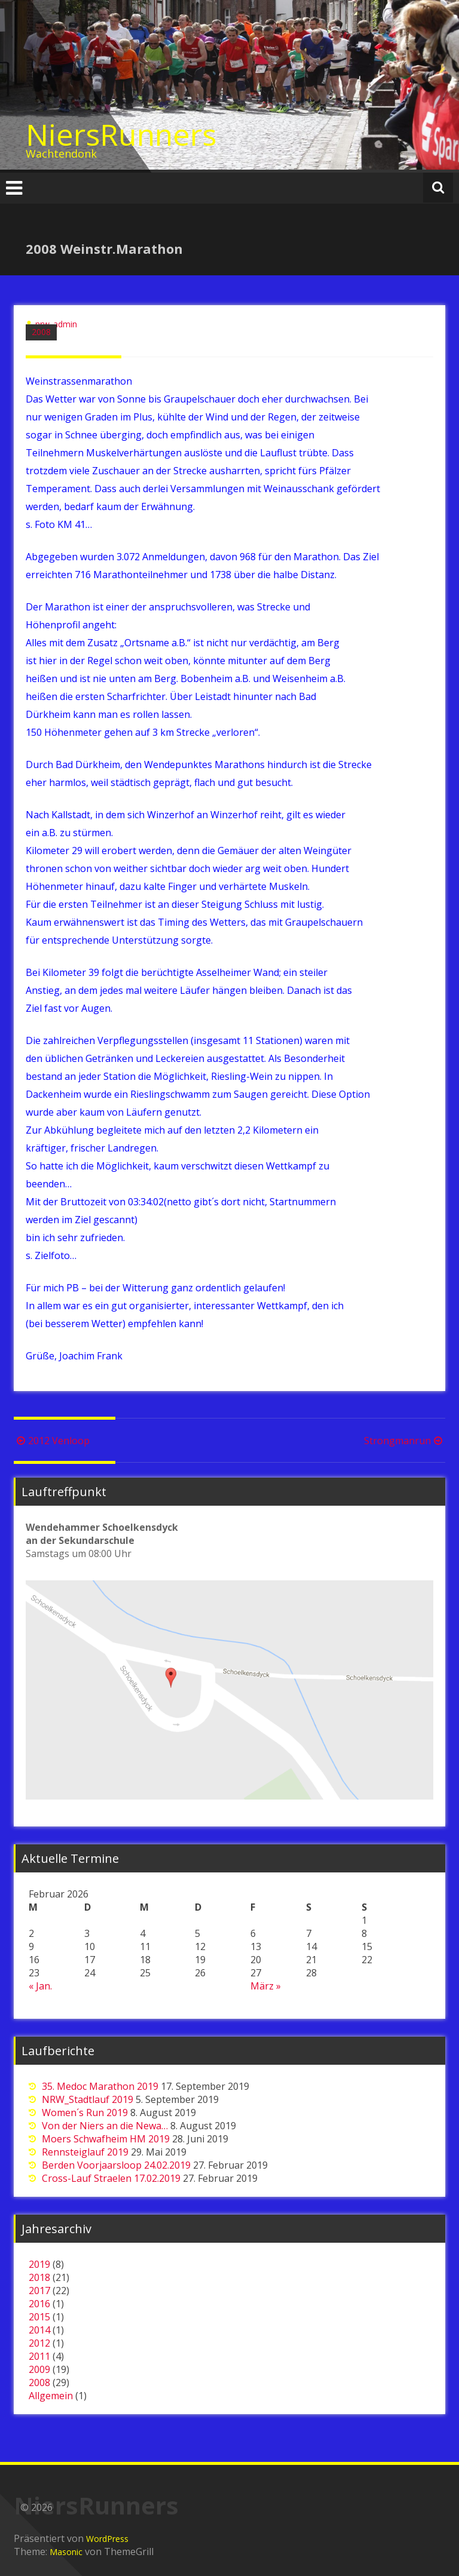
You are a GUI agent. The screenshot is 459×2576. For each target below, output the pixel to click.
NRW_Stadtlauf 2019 (87, 2099)
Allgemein (51, 2395)
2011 (39, 2356)
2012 (39, 2343)
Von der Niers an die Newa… (105, 2125)
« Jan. (40, 1985)
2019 (39, 2264)
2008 (41, 331)
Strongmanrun (404, 1440)
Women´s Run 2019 (85, 2112)
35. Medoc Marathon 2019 (100, 2086)
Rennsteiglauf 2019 (85, 2152)
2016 (39, 2303)
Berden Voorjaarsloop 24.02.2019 (116, 2165)
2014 (39, 2329)
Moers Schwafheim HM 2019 (106, 2138)
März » (265, 1985)
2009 (39, 2369)
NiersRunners (121, 134)
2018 (39, 2277)
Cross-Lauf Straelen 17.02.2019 (111, 2178)
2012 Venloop (52, 1440)
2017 (39, 2290)
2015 (39, 2316)
